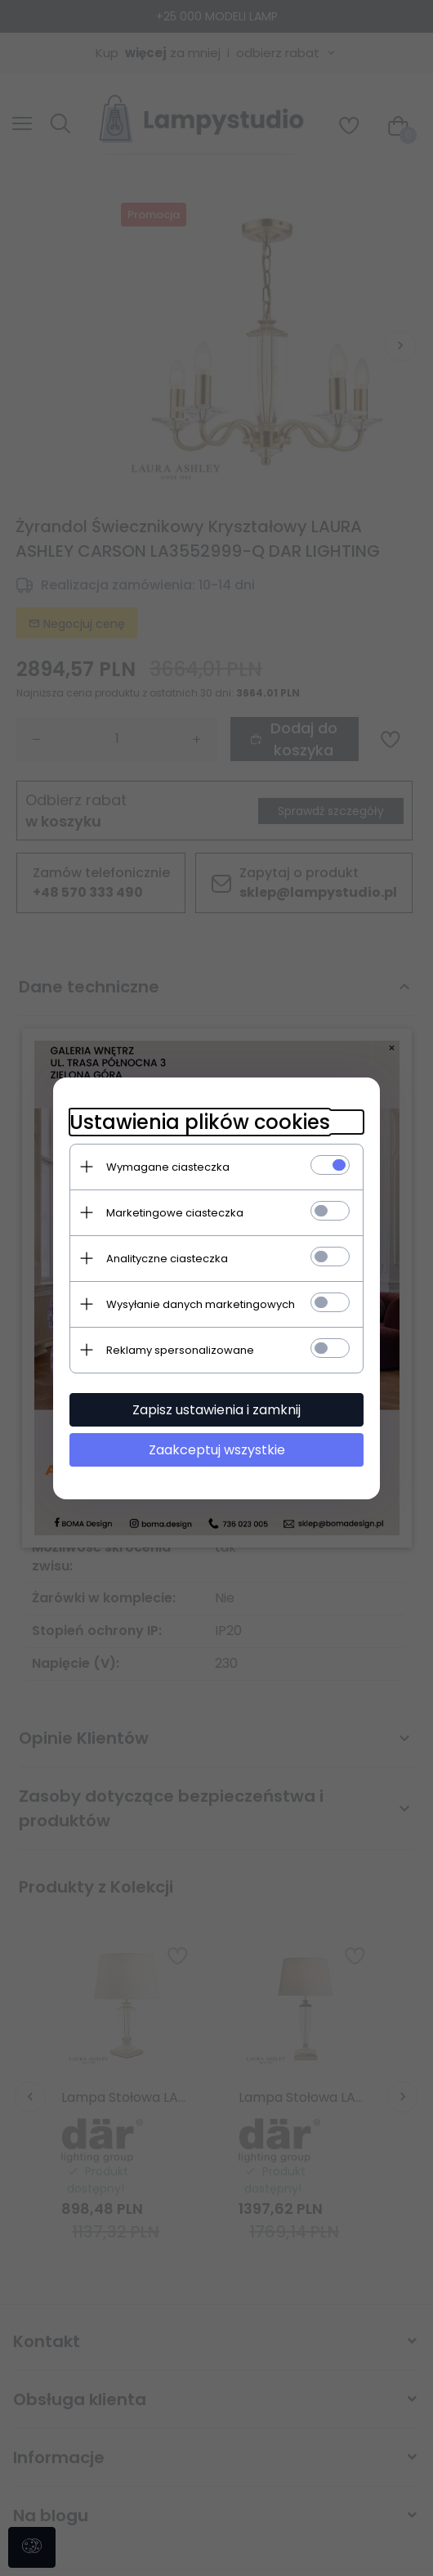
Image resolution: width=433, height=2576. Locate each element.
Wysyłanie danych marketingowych (200, 1304)
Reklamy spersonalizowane (180, 1350)
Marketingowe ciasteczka (174, 1213)
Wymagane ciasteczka (168, 1167)
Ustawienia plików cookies (199, 1122)
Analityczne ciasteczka (167, 1258)
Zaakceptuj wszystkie (217, 1449)
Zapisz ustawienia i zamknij (216, 1409)
